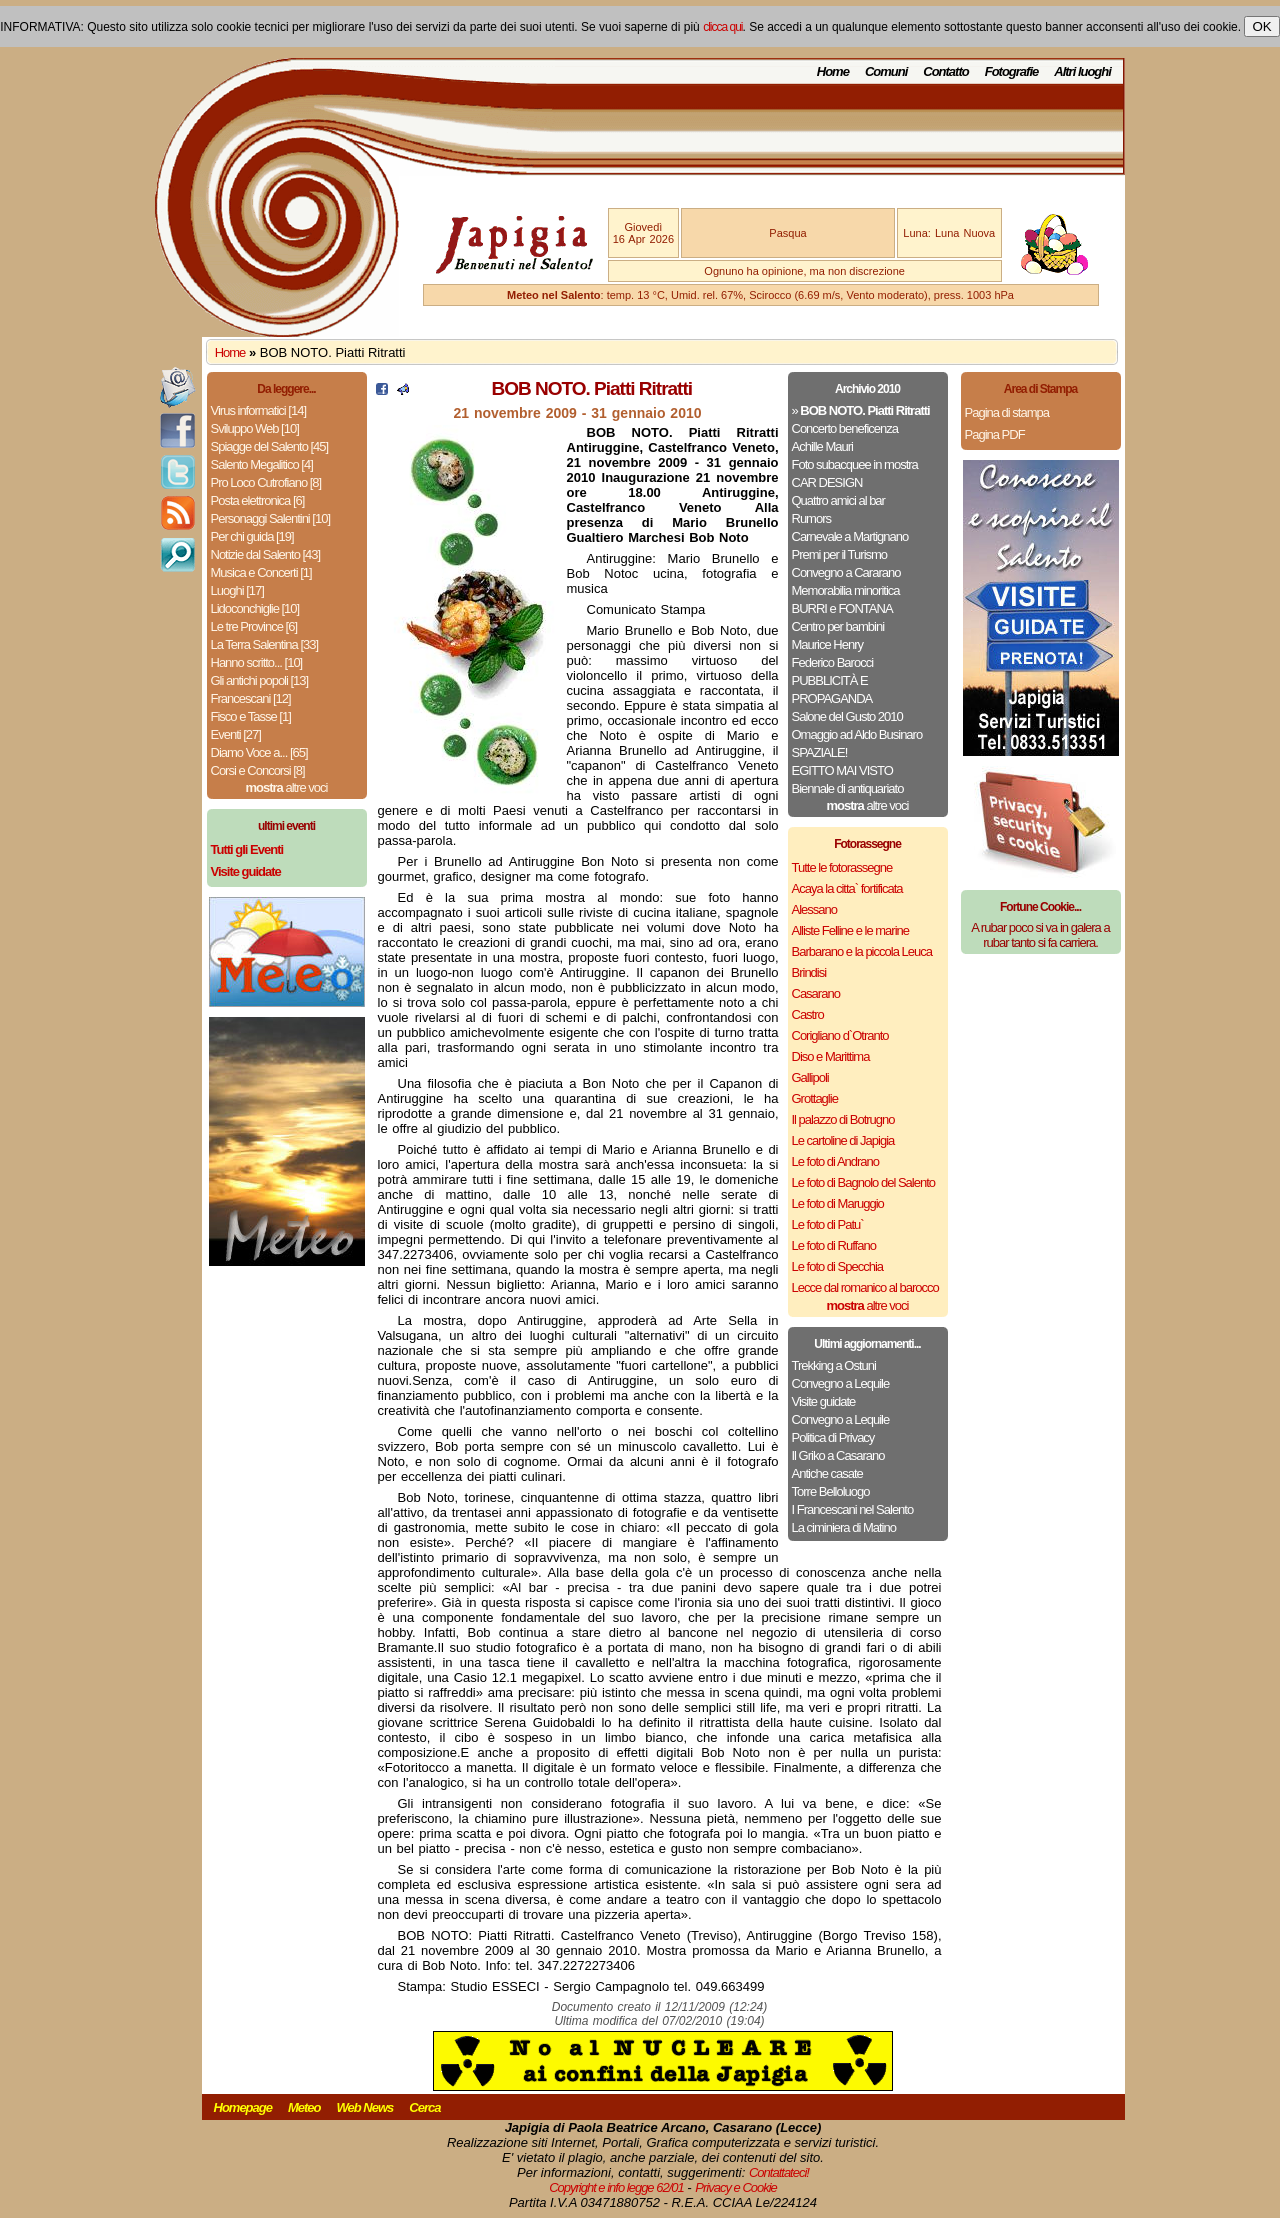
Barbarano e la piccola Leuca (862, 951)
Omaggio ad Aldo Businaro (857, 734)
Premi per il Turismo (840, 554)
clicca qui (722, 27)
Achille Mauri (822, 446)
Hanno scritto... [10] (257, 662)
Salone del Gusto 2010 (847, 716)
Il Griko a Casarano (838, 1455)
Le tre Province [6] (254, 626)
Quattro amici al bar (838, 500)
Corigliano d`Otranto (840, 1035)
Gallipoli (810, 1077)
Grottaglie (815, 1098)
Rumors (812, 518)
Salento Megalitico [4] (262, 464)
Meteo (304, 2107)
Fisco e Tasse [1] (251, 716)
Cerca (424, 2107)
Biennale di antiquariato (848, 788)
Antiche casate (827, 1473)
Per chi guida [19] (252, 536)
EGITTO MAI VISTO (842, 770)
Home (833, 71)
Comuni (886, 71)
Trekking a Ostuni (834, 1365)
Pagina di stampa (1007, 412)
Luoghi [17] (237, 590)
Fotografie (1012, 71)
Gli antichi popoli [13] (260, 680)
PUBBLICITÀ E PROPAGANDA (832, 689)
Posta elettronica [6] (258, 500)
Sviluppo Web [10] (255, 428)
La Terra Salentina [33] (265, 644)
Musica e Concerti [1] (261, 572)
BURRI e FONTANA (842, 608)
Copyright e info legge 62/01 (616, 2187)
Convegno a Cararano (846, 572)
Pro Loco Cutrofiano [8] (266, 482)
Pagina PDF (995, 434)
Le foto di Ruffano (834, 1245)
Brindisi (809, 972)
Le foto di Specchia (838, 1266)
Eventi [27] (236, 734)
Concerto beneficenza (845, 428)
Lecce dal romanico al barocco (865, 1287)
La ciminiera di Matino (844, 1527)
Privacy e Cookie (736, 2187)
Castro (808, 1014)
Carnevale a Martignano (850, 536)
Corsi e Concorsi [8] (258, 770)
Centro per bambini (838, 626)
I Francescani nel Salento (853, 1509)
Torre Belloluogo (831, 1491)
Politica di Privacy (833, 1437)
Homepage (243, 2107)
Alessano (814, 909)
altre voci (287, 787)
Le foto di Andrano (836, 1161)
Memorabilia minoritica (846, 590)
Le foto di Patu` (828, 1224)
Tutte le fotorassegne (842, 867)
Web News (365, 2107)
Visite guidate (824, 1401)
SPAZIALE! (820, 752)
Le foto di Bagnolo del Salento (863, 1182)
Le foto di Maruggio (838, 1203)
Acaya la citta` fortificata (847, 888)
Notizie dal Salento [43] (266, 554)
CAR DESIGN (827, 482)
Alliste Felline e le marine (851, 930)
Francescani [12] (251, 698)
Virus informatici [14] (259, 410)
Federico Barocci (833, 662)
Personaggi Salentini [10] (271, 518)
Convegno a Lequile (841, 1383)
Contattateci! (779, 2172)
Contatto (945, 71)
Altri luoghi (1082, 71)
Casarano (816, 993)
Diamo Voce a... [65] (259, 752)
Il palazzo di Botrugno (843, 1119)
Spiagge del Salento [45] (270, 446)
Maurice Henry (828, 644)
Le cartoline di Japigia (843, 1140)
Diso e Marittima (831, 1056)
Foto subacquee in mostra (855, 464)
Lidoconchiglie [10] (255, 608)
